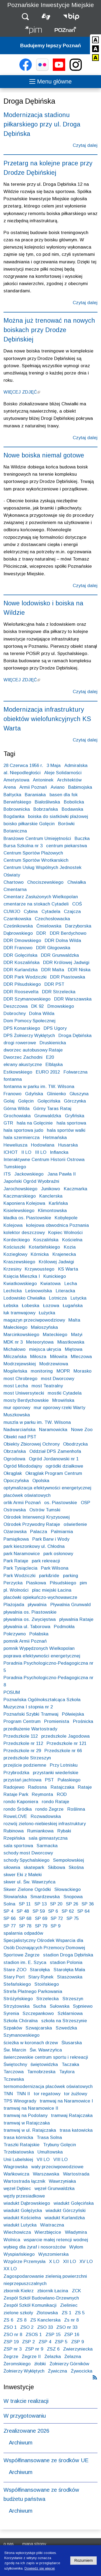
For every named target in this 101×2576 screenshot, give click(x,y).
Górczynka (75, 1101)
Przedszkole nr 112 (23, 1743)
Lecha (70, 1283)
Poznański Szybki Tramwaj (31, 1714)
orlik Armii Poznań (22, 1502)
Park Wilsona (54, 1568)
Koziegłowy (15, 1254)
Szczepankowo (38, 2013)
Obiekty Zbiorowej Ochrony (32, 1444)
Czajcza (72, 911)
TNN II (23, 2093)
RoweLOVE (15, 1816)
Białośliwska (47, 802)
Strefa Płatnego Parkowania (33, 1991)
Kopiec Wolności (65, 1232)
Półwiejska (73, 1714)
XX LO (10, 2268)
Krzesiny (12, 1269)
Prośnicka (83, 1721)
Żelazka (52, 2356)
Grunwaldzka (47, 1115)
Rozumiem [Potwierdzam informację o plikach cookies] (83, 2560)
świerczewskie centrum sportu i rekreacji (46, 2057)
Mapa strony (34, 2544)
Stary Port (14, 1977)
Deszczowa (16, 1006)
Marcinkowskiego (21, 1334)
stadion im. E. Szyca (25, 1962)
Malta (74, 1320)
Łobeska (30, 1305)
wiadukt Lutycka (20, 2225)
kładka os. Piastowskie (27, 1217)
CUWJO (12, 911)
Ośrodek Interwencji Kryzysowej (37, 1517)
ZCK (76, 2290)
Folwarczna (76, 1072)
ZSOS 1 (34, 2334)
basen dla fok (64, 794)
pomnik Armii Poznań (25, 1641)
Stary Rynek (40, 1977)
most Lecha (16, 1385)
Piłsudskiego (63, 1582)
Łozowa (51, 1305)
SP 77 (10, 1926)
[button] (25, 16)
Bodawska (72, 809)
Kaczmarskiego (20, 1196)
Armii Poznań (33, 787)
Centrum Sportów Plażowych (33, 853)
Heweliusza (15, 1145)
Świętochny (15, 2064)
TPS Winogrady (20, 2101)
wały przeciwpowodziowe (57, 2166)
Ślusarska (71, 2042)
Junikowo (50, 1188)
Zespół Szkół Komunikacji (30, 2305)
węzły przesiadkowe (24, 2196)
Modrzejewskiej (20, 1363)
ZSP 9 (77, 2341)
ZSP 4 (45, 2341)
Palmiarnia (62, 1531)
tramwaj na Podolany (25, 2115)
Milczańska (15, 1356)
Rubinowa (14, 1830)
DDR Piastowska (67, 977)
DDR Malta (52, 969)
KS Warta (68, 1269)
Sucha (39, 2006)
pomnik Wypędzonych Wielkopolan (39, 1648)
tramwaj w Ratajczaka (27, 2123)
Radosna (37, 1787)
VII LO (43, 2159)
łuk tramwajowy (19, 1312)
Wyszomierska (53, 2254)
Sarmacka (47, 1845)
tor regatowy (47, 2093)
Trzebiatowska (19, 2152)
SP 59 (39, 1911)
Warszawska (46, 2174)
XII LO (69, 2261)
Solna (9, 1903)
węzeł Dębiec (17, 2188)
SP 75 (73, 1918)
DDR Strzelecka (58, 991)
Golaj (9, 1101)
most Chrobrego (20, 1378)
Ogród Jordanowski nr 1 (54, 1458)
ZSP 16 (71, 2334)
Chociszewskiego (45, 882)
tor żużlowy (75, 2093)
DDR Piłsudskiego (22, 984)
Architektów (69, 780)
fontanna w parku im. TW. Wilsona (39, 1086)
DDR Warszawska (73, 999)
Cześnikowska (18, 926)
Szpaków (13, 2028)
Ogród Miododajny (23, 1466)
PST (49, 1779)
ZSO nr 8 (13, 2334)
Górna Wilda (17, 1108)
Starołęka (40, 1969)
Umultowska (50, 2152)
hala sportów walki (66, 1130)
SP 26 (72, 1903)
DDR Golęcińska (20, 955)
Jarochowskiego (20, 1188)
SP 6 (53, 1911)
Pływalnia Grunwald (70, 1604)
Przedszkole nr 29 (22, 1750)
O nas (9, 2544)
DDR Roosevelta (21, 991)
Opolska (40, 1480)
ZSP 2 (28, 2341)
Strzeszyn (72, 1998)
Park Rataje (16, 1560)
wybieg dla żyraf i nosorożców (35, 2247)
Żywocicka (81, 2371)
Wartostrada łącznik (24, 2181)
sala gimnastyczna (48, 1838)
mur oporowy (17, 1407)
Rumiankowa (40, 1830)
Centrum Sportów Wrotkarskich (36, 860)
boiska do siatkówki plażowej (58, 816)
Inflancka (59, 1152)
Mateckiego (55, 1334)
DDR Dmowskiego (22, 940)
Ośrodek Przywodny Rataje (32, 1524)
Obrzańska (15, 1451)
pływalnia (37, 1604)
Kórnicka (40, 1254)
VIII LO (60, 2159)
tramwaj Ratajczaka (72, 2115)
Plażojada (14, 1604)
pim (83, 1582)
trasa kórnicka (18, 2137)
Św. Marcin (15, 2050)
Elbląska (54, 1064)
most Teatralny (47, 1385)
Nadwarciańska (20, 1429)
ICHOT (11, 1152)
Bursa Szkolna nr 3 (23, 845)
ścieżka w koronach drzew (31, 2042)
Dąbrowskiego (18, 933)
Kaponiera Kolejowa (24, 1203)
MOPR (63, 1371)
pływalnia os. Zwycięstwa (30, 1619)
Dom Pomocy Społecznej (29, 1020)
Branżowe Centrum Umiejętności (37, 838)
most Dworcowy (57, 1378)
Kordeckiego (17, 1239)
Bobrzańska (45, 809)
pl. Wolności (16, 1590)
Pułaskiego (69, 1779)
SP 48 (23, 1911)
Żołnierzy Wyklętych (24, 2371)
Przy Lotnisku (64, 1765)
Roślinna (76, 1809)
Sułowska (59, 2006)
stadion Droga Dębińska (68, 1955)
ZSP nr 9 (34, 2349)
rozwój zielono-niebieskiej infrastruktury (45, 1823)
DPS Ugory (55, 1028)
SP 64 (83, 1911)
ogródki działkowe (64, 1466)
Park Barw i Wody (50, 1539)
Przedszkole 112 (21, 1736)
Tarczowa (14, 2071)
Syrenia (11, 2013)
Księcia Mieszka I (22, 1276)
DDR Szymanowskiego (27, 999)
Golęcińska (48, 1101)
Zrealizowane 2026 (26, 2431)
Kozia (70, 1247)
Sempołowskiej (68, 1860)
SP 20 (56, 1903)
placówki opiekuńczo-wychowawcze (40, 1597)
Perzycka (13, 1582)
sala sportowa (18, 1845)
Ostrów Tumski (44, 1509)
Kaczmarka (75, 1188)
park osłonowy (58, 1553)
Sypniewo (83, 2006)
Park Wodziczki (20, 1575)
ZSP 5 (61, 2341)
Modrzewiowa (53, 1363)
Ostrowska (15, 1509)
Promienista (56, 1721)
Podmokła (64, 1626)
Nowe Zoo (82, 1429)
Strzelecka (47, 1998)
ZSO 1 (10, 2327)
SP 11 (25, 1903)
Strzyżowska (17, 2006)
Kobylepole (66, 1217)
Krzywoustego (39, 1269)
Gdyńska (34, 1093)
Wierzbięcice (47, 2232)
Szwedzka (66, 2028)
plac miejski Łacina (51, 1590)
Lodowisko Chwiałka (25, 1298)
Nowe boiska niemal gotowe (44, 455)
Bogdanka (14, 816)
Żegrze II (31, 2356)
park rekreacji (46, 1560)
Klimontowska (52, 1210)
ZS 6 (8, 2320)
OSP (85, 1502)
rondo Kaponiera (21, 1801)
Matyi (76, 1334)
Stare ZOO (15, 1969)
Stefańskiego (17, 1984)
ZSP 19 (11, 2341)
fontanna (13, 1079)
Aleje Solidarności (63, 772)
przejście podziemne (25, 1765)
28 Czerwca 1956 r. (23, 765)
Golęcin (26, 1101)
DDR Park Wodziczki (25, 977)
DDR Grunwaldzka (60, 955)
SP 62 (68, 1911)
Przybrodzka (16, 1772)
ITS (7, 1174)
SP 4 (8, 1911)
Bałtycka (12, 794)
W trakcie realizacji (26, 2401)
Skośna (76, 1867)
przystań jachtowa (22, 1779)
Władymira (76, 2232)
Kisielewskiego (19, 1210)
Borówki (66, 823)
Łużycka (47, 1312)
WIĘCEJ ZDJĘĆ (22, 392)
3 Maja (54, 765)
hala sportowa (71, 1123)
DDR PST (54, 984)
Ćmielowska (48, 926)
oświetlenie (75, 1524)
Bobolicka (74, 802)
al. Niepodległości (22, 772)
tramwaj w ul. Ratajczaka (30, 2130)
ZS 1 (66, 2312)
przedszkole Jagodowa (65, 1736)
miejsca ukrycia (45, 1349)
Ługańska (73, 1305)
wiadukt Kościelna (22, 2217)
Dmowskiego (60, 1006)
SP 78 (25, 1926)
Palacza (38, 1531)
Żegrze (11, 2356)
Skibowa (56, 1867)
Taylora (67, 2071)
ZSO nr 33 (66, 2327)
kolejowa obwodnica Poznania (57, 1225)
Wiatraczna (52, 2225)
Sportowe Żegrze (22, 1955)
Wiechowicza (17, 2232)
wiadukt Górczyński (66, 2210)
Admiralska (76, 765)
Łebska (11, 1305)
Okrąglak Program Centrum (53, 1473)
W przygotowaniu (25, 2416)
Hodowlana (42, 1145)
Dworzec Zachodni (23, 1057)
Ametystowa (16, 780)
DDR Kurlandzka (21, 969)
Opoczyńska (16, 1480)
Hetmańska (55, 1137)
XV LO (86, 2261)
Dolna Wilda (41, 1013)
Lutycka (78, 1298)
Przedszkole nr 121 (66, 1743)
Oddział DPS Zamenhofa (55, 1451)
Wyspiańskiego (19, 2254)
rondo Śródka (18, 1809)
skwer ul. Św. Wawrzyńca (29, 1881)
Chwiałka (76, 882)
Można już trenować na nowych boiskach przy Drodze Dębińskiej (49, 330)
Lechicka (13, 1290)
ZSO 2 (26, 2327)
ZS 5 (80, 2312)
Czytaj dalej (85, 145)
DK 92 (37, 1006)
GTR (8, 1123)
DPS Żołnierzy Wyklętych (29, 1035)
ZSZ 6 (53, 2349)
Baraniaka (35, 794)
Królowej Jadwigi (56, 1261)
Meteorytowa (40, 1342)
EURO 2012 (48, 1072)
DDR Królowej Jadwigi (66, 962)
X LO (54, 2261)
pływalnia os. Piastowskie (30, 1612)
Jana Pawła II (61, 1174)
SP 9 (55, 1926)
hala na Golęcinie (35, 1123)
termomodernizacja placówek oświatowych (48, 2086)
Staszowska (69, 1977)
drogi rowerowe (20, 1042)
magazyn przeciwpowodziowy (34, 1320)
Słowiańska (15, 1896)
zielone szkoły (18, 2312)
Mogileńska (15, 1371)
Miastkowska (70, 1342)
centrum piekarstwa (66, 845)
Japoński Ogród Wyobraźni (31, 1181)
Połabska (38, 1633)
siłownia (12, 1867)
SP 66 (10, 1918)
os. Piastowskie (60, 1502)
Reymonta (42, 1794)
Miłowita (58, 1356)
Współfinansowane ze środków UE (46, 2460)
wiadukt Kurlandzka (64, 2217)
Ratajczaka (62, 1787)
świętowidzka (44, 2064)
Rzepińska (14, 1838)
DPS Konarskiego (22, 1028)
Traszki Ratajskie (22, 2144)
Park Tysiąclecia (20, 1568)
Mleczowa (81, 1356)
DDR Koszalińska (22, 962)
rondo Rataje (55, 1801)
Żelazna (72, 2356)
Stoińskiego (46, 1984)
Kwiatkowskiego (20, 1283)
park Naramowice (22, 1553)
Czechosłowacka (52, 918)
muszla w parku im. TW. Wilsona (37, 1422)
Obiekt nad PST (20, 1436)
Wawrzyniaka (62, 2181)
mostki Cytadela (65, 1393)
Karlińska (58, 1203)
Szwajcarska (39, 2028)
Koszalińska (45, 1239)
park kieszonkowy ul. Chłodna (34, 1546)
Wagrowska (16, 2166)
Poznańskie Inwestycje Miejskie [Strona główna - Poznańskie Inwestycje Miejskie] (50, 5)
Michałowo (15, 1349)
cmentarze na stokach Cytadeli (36, 904)
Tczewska (14, 2079)
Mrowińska (63, 1400)
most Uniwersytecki (24, 1393)
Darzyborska (78, 926)
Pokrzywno (15, 1633)
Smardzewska (45, 1896)
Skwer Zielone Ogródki (27, 1889)
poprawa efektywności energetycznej (42, 1655)
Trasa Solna (49, 2137)
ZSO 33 (45, 2327)
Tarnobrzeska (41, 2071)
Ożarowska (15, 1531)
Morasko (83, 1371)
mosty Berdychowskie (26, 1400)
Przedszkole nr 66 (63, 1750)
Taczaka (70, 2064)
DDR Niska (79, 969)
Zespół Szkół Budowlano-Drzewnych (41, 2298)
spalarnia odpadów (23, 1933)
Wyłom (76, 2247)
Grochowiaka (17, 1115)
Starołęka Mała (69, 1969)
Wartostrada (76, 2174)
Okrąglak (13, 1473)
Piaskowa (36, 1582)
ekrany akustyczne (23, 1064)
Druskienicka (53, 1042)
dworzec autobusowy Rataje (33, 1050)
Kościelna (72, 1239)
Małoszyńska (44, 1327)
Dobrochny (15, 1013)
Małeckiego (15, 1327)
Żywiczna (57, 2371)
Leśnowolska (38, 1290)
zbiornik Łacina (52, 2290)
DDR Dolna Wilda (63, 940)
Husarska (68, 1145)
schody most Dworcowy (28, 1852)
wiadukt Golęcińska (74, 2203)
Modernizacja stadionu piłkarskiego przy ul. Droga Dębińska (42, 124)
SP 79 (41, 1926)
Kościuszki (14, 1247)
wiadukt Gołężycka (23, 2210)
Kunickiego (54, 1276)
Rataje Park (16, 1794)
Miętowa (73, 1349)
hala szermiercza (22, 1137)
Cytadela (50, 911)
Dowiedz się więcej (40, 2568)
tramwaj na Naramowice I (66, 2101)
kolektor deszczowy (24, 1232)
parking (70, 1575)
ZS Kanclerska (45, 2320)
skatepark (34, 1867)
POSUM (12, 1692)
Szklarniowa (70, 2013)
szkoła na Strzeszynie (64, 2020)
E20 (50, 1057)
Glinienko (56, 1093)
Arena (10, 787)
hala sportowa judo (23, 1130)
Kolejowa (13, 1225)
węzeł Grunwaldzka (54, 2188)
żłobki (40, 2363)
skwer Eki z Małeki (23, 1874)
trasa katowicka (76, 2130)
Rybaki (64, 1830)
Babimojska (80, 787)
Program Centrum (22, 1721)
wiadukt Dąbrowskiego (27, 2203)
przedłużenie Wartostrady (30, 1728)
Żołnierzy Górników (69, 2363)
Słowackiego (67, 1889)
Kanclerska (50, 1196)
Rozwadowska (46, 1816)
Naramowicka (53, 1429)
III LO (40, 1152)
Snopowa (73, 1896)
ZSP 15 (53, 2334)
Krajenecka (64, 1254)
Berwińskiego (17, 802)
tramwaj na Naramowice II (31, 2108)
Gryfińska (74, 1115)
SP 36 (88, 1903)
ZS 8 (21, 2320)
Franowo (13, 1093)
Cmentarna (15, 889)
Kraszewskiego (19, 1261)
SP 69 (41, 1918)
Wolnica (12, 2239)
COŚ (77, 904)
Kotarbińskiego (44, 1247)
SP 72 (57, 1918)
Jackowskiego (29, 1174)
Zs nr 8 (71, 2320)
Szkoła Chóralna (21, 2020)
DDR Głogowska (53, 947)
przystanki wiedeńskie (55, 1772)
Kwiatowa (50, 1283)
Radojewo (14, 1787)
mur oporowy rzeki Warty (59, 1407)
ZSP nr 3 (13, 2349)
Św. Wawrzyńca (46, 2050)
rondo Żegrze (49, 1809)
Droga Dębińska (75, 1035)
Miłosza (38, 1356)
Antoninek (43, 780)
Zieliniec (69, 2305)
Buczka (82, 838)
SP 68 (25, 1918)
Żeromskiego (17, 2363)
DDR (41, 933)
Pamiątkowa (16, 1539)
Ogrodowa (14, 1458)
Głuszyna (79, 1093)
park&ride (49, 1575)
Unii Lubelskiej (18, 2159)
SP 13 (40, 1903)
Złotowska (47, 2312)
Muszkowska (17, 1414)
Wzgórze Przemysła (25, 2261)
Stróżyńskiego (18, 1998)
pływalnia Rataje (76, 1619)
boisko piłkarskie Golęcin (29, 823)
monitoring (42, 1371)
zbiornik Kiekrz (19, 2290)
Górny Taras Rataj (52, 1108)
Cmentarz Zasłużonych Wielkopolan (41, 896)
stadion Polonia (66, 1962)
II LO (26, 1152)
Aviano (58, 787)
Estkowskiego (18, 1072)
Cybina (31, 911)
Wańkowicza (16, 2174)
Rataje (85, 1787)
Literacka (65, 1290)
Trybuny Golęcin (59, 2144)
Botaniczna (15, 831)
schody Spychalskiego (27, 1860)
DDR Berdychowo (68, 933)
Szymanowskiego (22, 2035)
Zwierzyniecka (78, 2349)
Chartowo (14, 882)
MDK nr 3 (13, 1342)
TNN (8, 2093)
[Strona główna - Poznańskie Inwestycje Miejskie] (33, 30)
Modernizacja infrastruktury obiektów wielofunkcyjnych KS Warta (47, 719)
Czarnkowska (17, 918)
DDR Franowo (18, 947)
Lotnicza (58, 1298)
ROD (62, 1794)
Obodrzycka (75, 1444)
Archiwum (20, 2443)
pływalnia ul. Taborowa (27, 1626)
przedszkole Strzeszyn (27, 1757)
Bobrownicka (17, 809)
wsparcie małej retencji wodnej (56, 2239)
